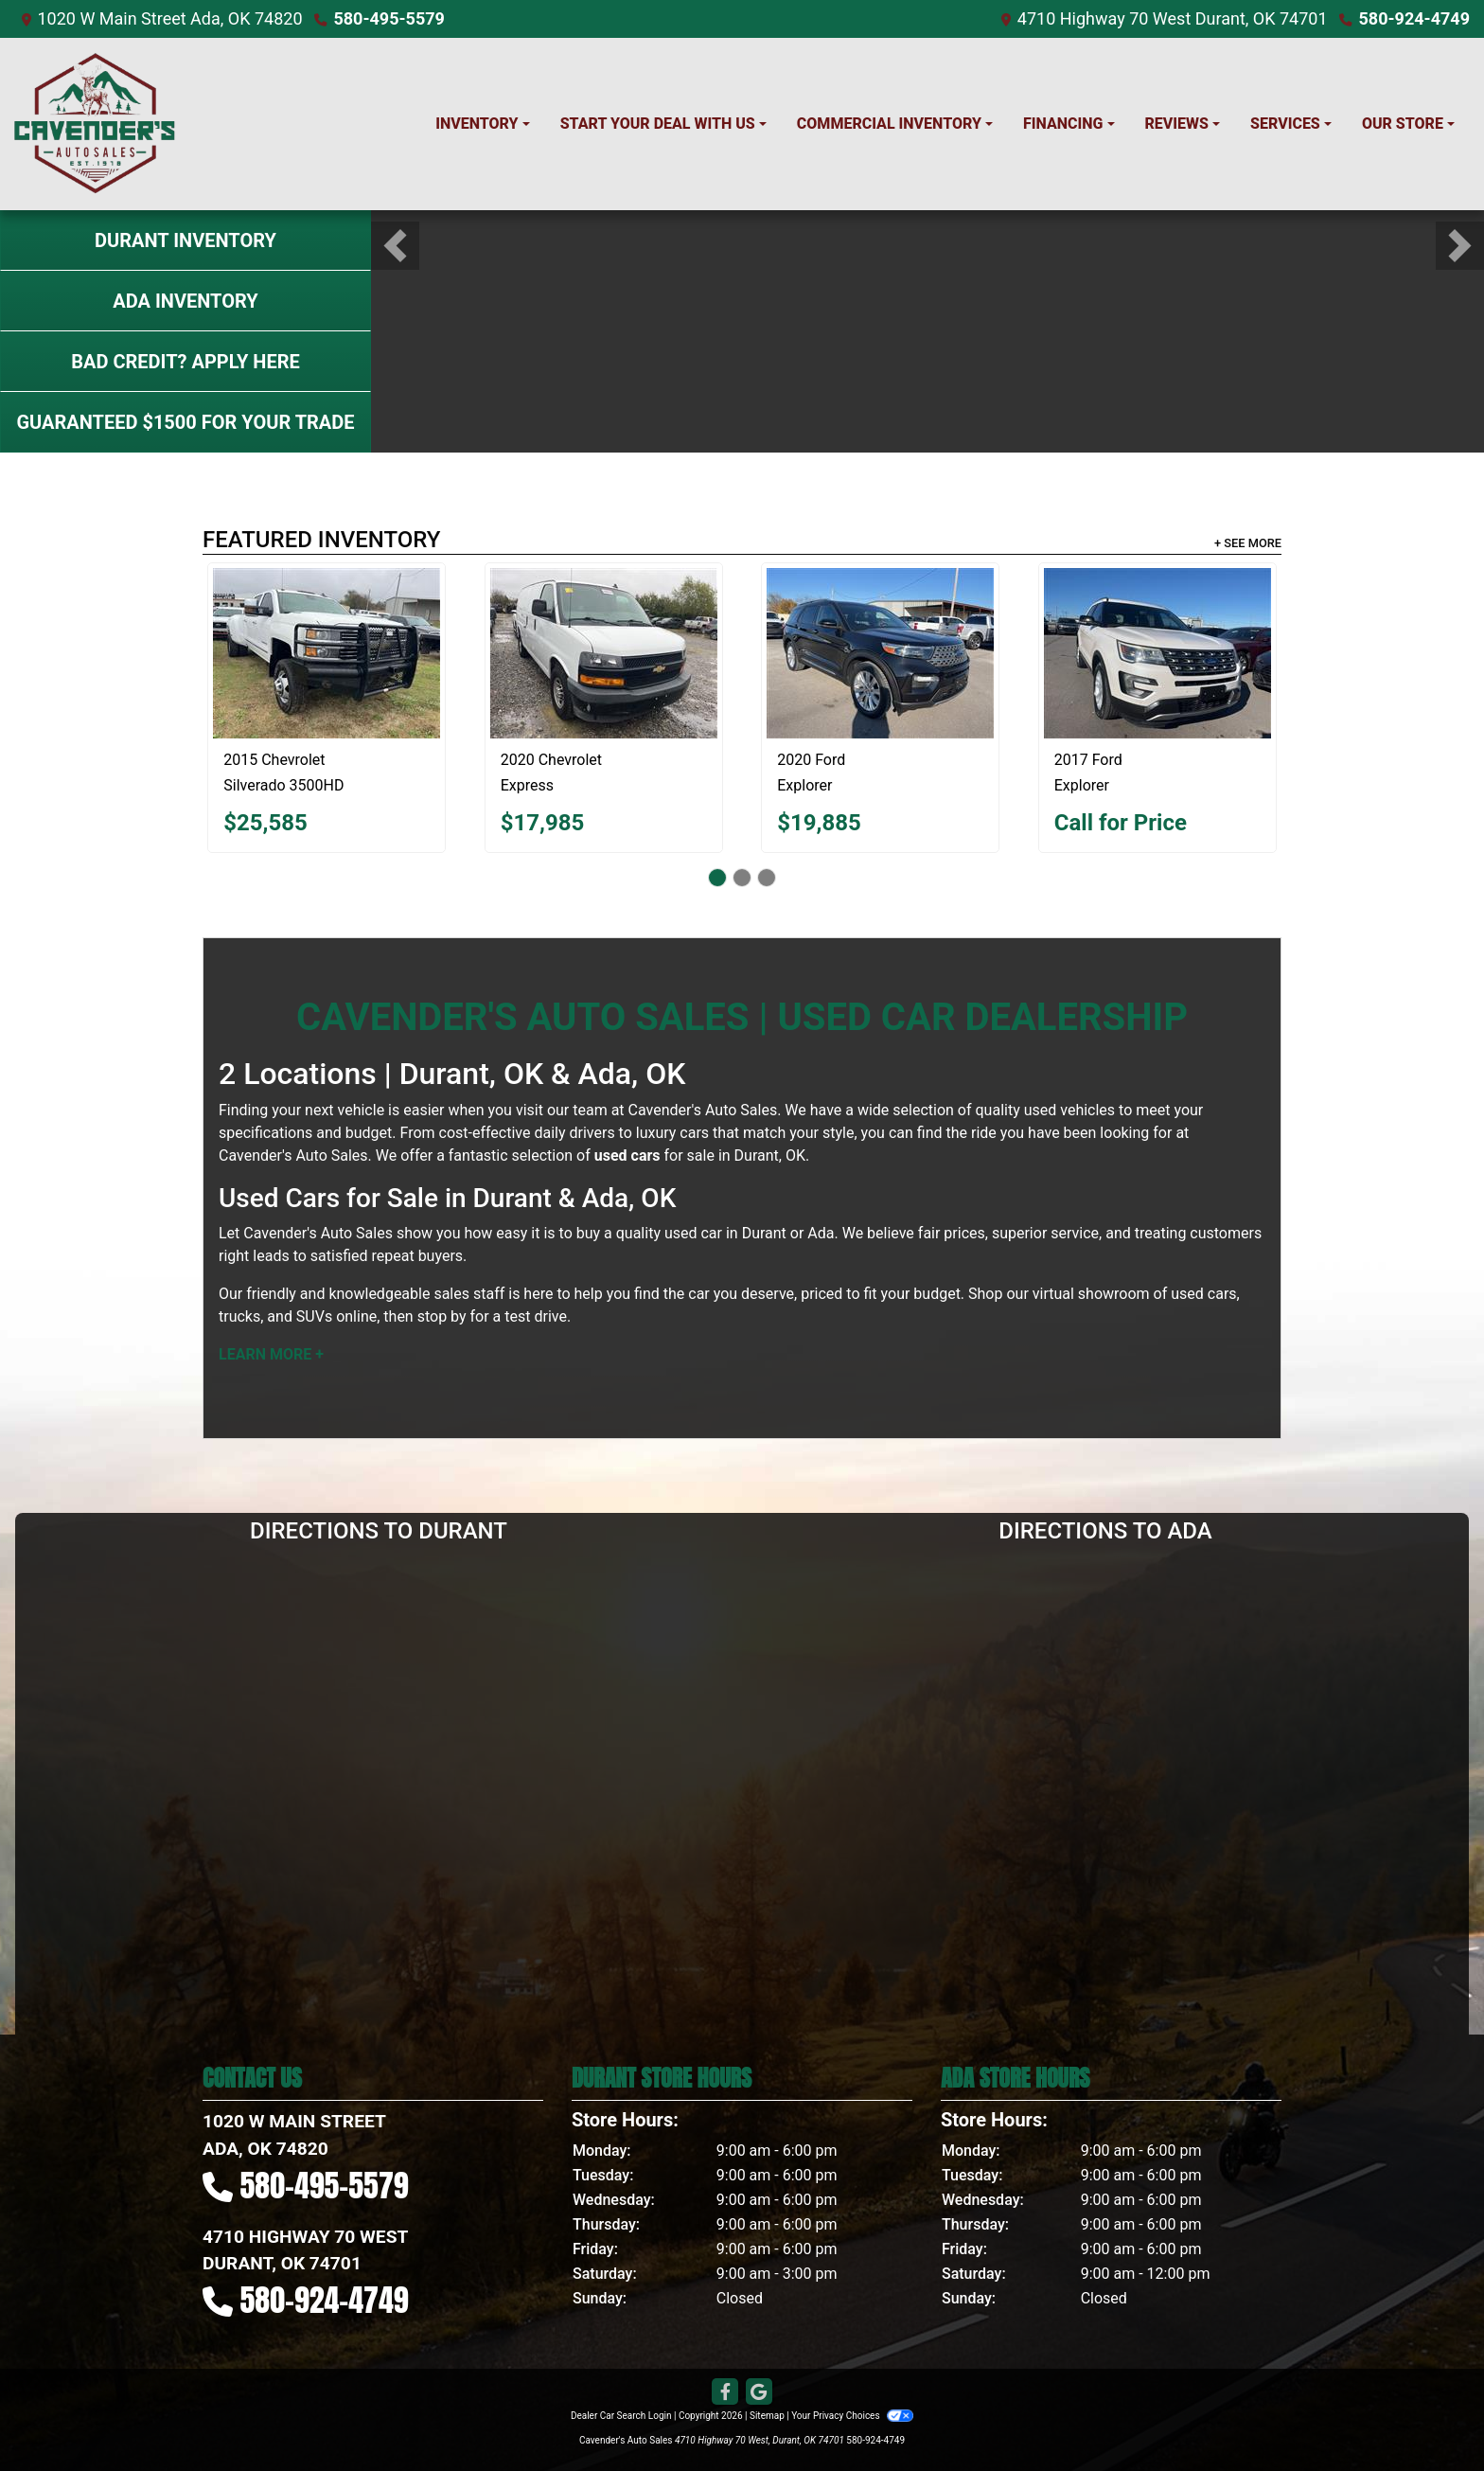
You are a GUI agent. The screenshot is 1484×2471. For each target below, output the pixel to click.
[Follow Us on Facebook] (725, 2392)
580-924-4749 (1414, 18)
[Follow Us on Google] (759, 2392)
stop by (442, 1316)
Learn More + (271, 1354)
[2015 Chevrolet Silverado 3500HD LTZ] (326, 653)
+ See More (1247, 543)
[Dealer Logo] (95, 124)
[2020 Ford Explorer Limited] (880, 653)
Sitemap (767, 2415)
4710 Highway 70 (1083, 18)
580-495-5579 (388, 18)
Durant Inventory (185, 240)
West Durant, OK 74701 (1240, 18)
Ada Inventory (185, 301)
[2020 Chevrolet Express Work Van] (604, 653)
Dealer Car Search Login (621, 2415)
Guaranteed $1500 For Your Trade (185, 422)
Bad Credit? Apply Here (185, 361)
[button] (395, 246)
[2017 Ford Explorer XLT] (1157, 653)
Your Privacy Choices (852, 2415)
